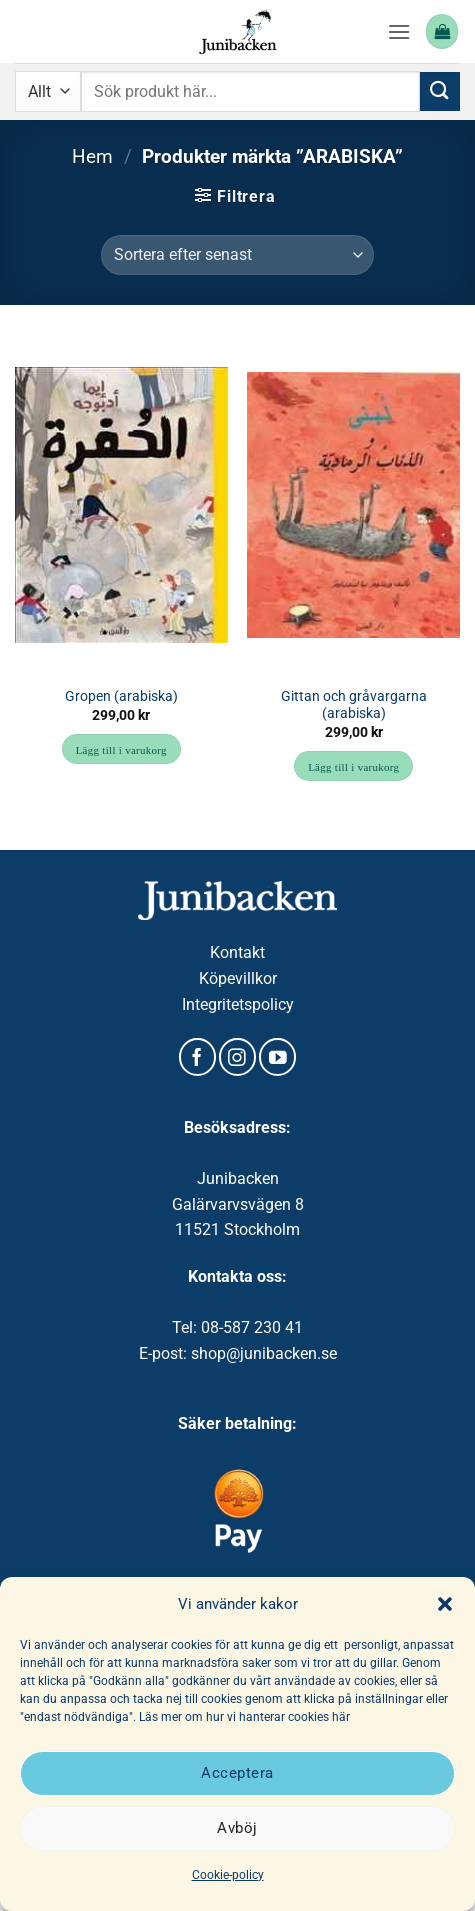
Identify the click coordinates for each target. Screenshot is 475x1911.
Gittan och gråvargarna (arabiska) (354, 705)
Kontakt (237, 952)
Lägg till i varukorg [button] (121, 750)
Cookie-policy (228, 1875)
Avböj (237, 1828)
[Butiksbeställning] (237, 255)
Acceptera (237, 1773)
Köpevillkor (238, 978)
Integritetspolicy (238, 1004)
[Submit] (440, 91)
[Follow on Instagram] (237, 1057)
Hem (92, 156)
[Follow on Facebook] (197, 1057)
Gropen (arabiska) (121, 696)
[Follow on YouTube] (277, 1057)
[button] (445, 1604)
